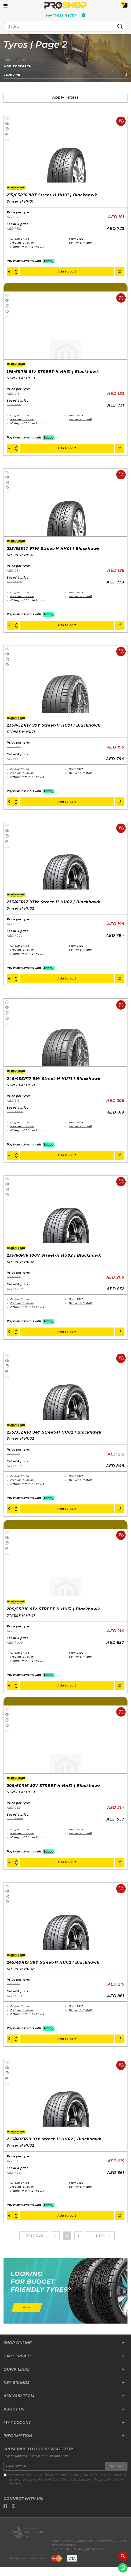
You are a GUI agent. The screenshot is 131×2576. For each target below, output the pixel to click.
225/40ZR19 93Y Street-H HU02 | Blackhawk (54, 2139)
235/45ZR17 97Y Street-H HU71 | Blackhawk (53, 725)
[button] (119, 271)
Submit (116, 2466)
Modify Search (65, 66)
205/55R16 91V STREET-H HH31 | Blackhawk (53, 1609)
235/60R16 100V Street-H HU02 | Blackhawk (54, 1255)
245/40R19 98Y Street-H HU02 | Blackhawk (53, 1962)
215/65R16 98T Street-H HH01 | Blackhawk (52, 195)
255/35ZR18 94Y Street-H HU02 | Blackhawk (54, 1432)
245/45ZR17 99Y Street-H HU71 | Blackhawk (54, 1078)
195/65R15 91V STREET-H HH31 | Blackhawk (53, 371)
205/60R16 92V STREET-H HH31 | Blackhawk (54, 1785)
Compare (65, 74)
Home (8, 60)
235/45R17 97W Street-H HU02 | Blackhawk (53, 902)
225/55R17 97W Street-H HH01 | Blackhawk (53, 548)
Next (27, 2307)
